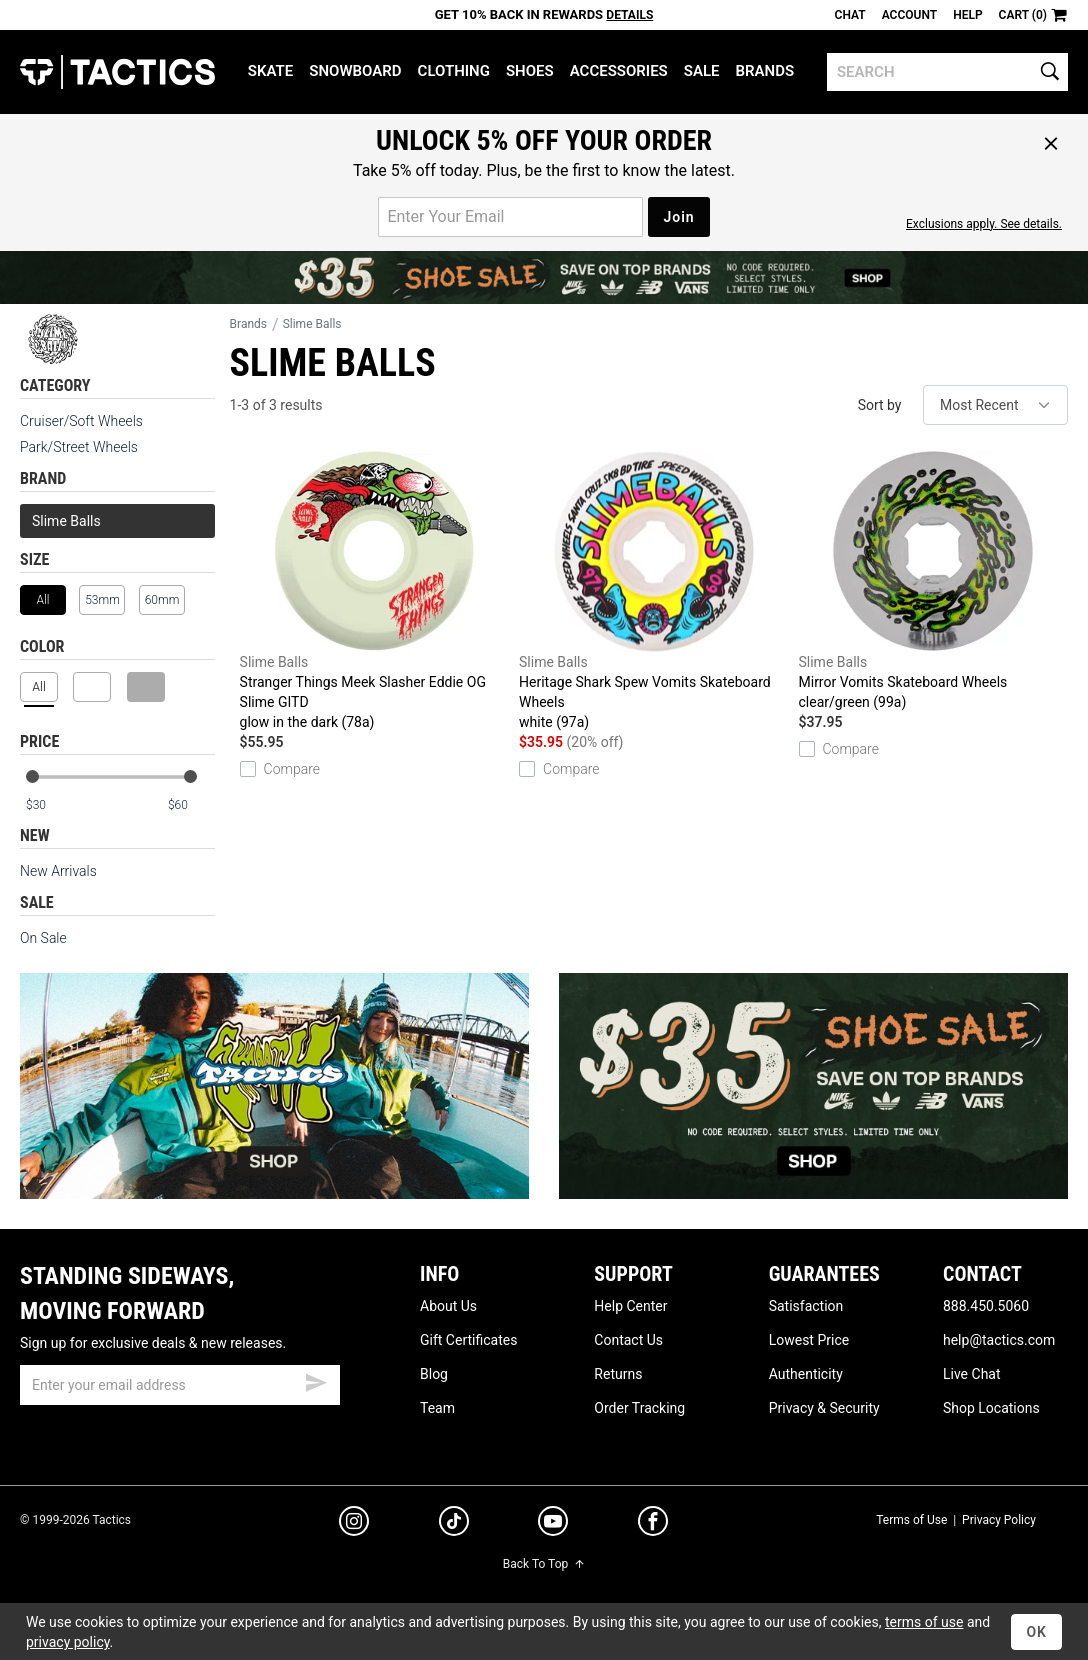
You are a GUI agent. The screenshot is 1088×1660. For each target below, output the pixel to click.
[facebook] (653, 1525)
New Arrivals (58, 871)
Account (909, 15)
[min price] (49, 805)
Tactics (117, 72)
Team (437, 1408)
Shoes (530, 71)
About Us (448, 1306)
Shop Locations (991, 1408)
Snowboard (355, 71)
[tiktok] (454, 1524)
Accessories (619, 71)
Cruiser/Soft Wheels (81, 421)
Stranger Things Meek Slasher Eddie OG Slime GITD (374, 591)
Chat (850, 15)
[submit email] (316, 1380)
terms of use (924, 1622)
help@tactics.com (999, 1340)
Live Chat (972, 1374)
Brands (765, 71)
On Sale (43, 938)
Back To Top (544, 1564)
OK (1036, 1632)
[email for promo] (510, 217)
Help (967, 15)
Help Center (630, 1306)
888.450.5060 (986, 1306)
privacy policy (68, 1642)
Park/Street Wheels (79, 447)
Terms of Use (911, 1520)
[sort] (995, 405)
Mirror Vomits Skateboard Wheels (933, 581)
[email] (180, 1385)
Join (678, 217)
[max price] (191, 805)
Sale (702, 71)
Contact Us (628, 1340)
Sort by (880, 405)
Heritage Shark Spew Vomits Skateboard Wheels (653, 591)
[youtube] (553, 1525)
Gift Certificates (468, 1340)
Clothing (454, 71)
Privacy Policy (999, 1520)
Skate (270, 71)
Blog (434, 1374)
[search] (947, 72)
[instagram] (354, 1524)
